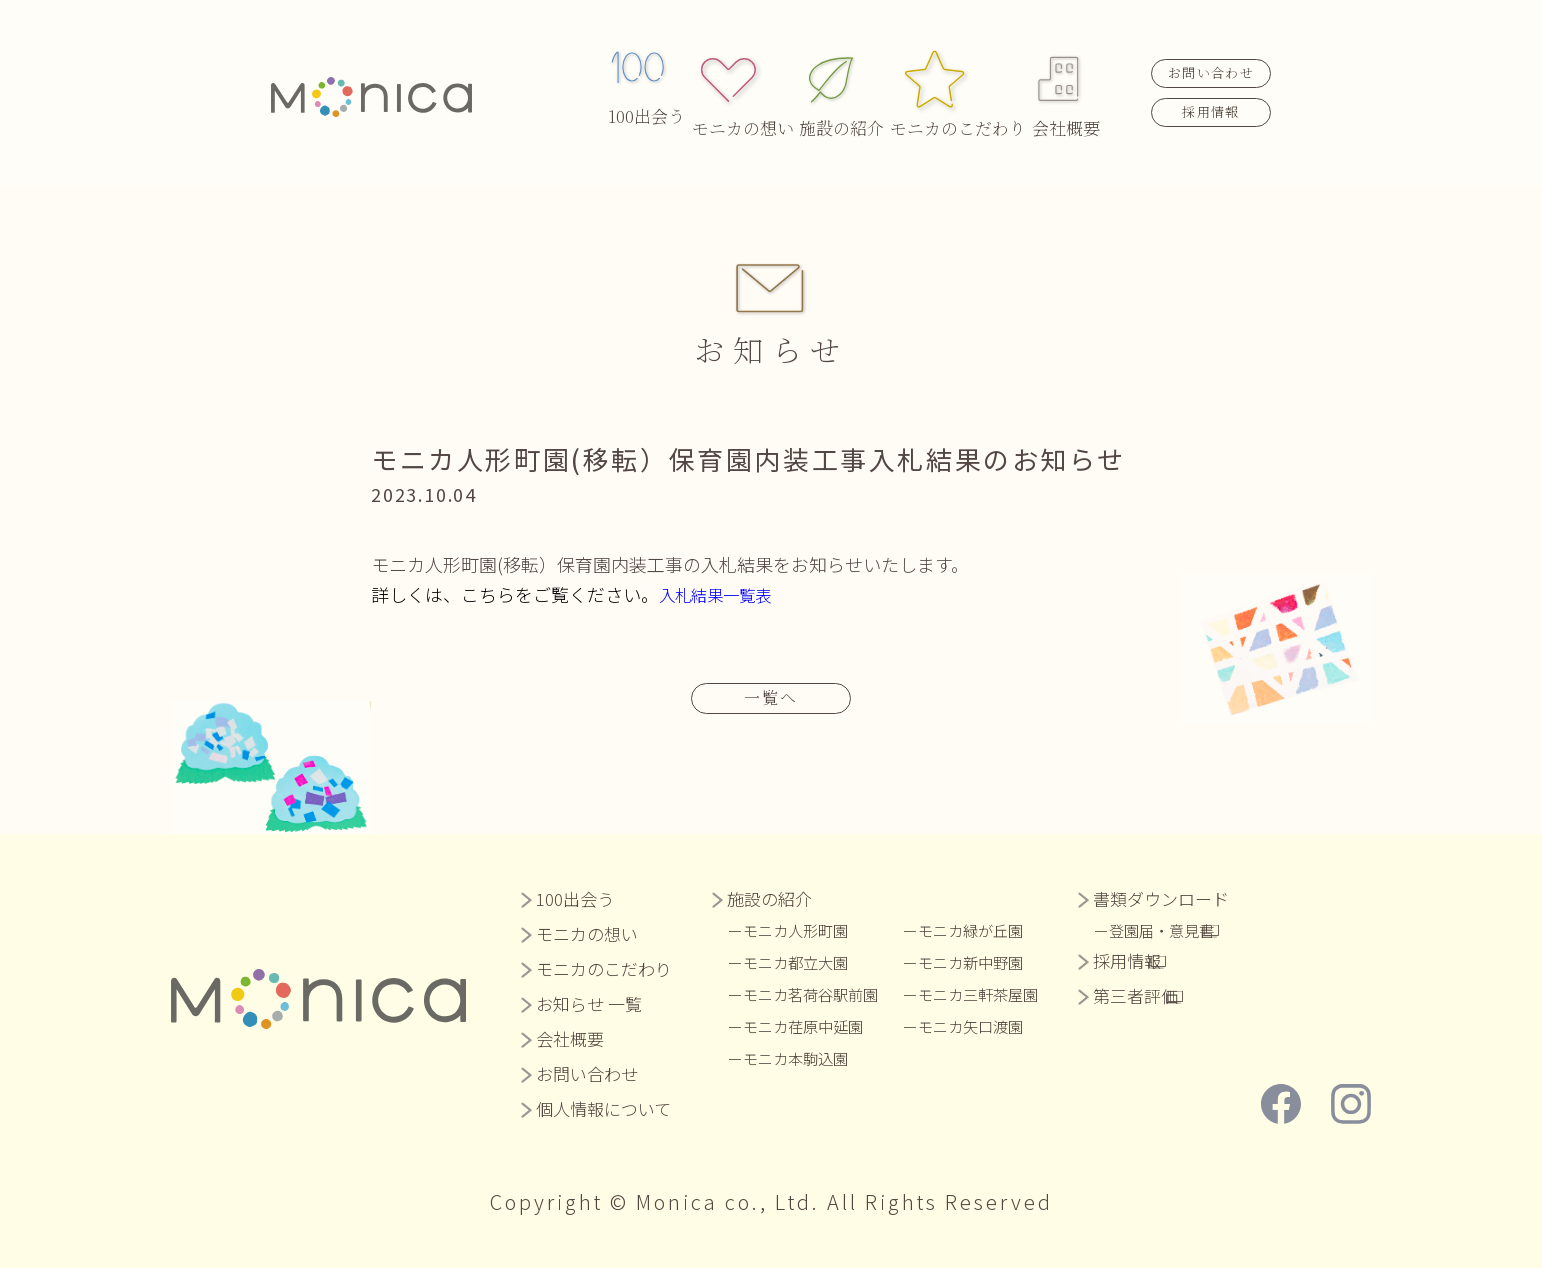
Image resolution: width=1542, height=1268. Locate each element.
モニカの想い (748, 71)
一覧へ (771, 695)
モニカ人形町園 (803, 929)
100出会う (646, 71)
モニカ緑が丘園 (991, 929)
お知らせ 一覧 (589, 1002)
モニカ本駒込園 (803, 1057)
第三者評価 (1160, 994)
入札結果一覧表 (722, 594)
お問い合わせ (1211, 50)
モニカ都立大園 (803, 961)
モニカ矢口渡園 (991, 1025)
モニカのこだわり (956, 71)
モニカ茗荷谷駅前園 (819, 993)
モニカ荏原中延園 (811, 1025)
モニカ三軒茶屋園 (999, 993)
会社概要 (1066, 71)
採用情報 (1210, 88)
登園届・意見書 (1194, 929)
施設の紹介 (846, 71)
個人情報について (603, 1107)
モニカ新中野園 (991, 961)
